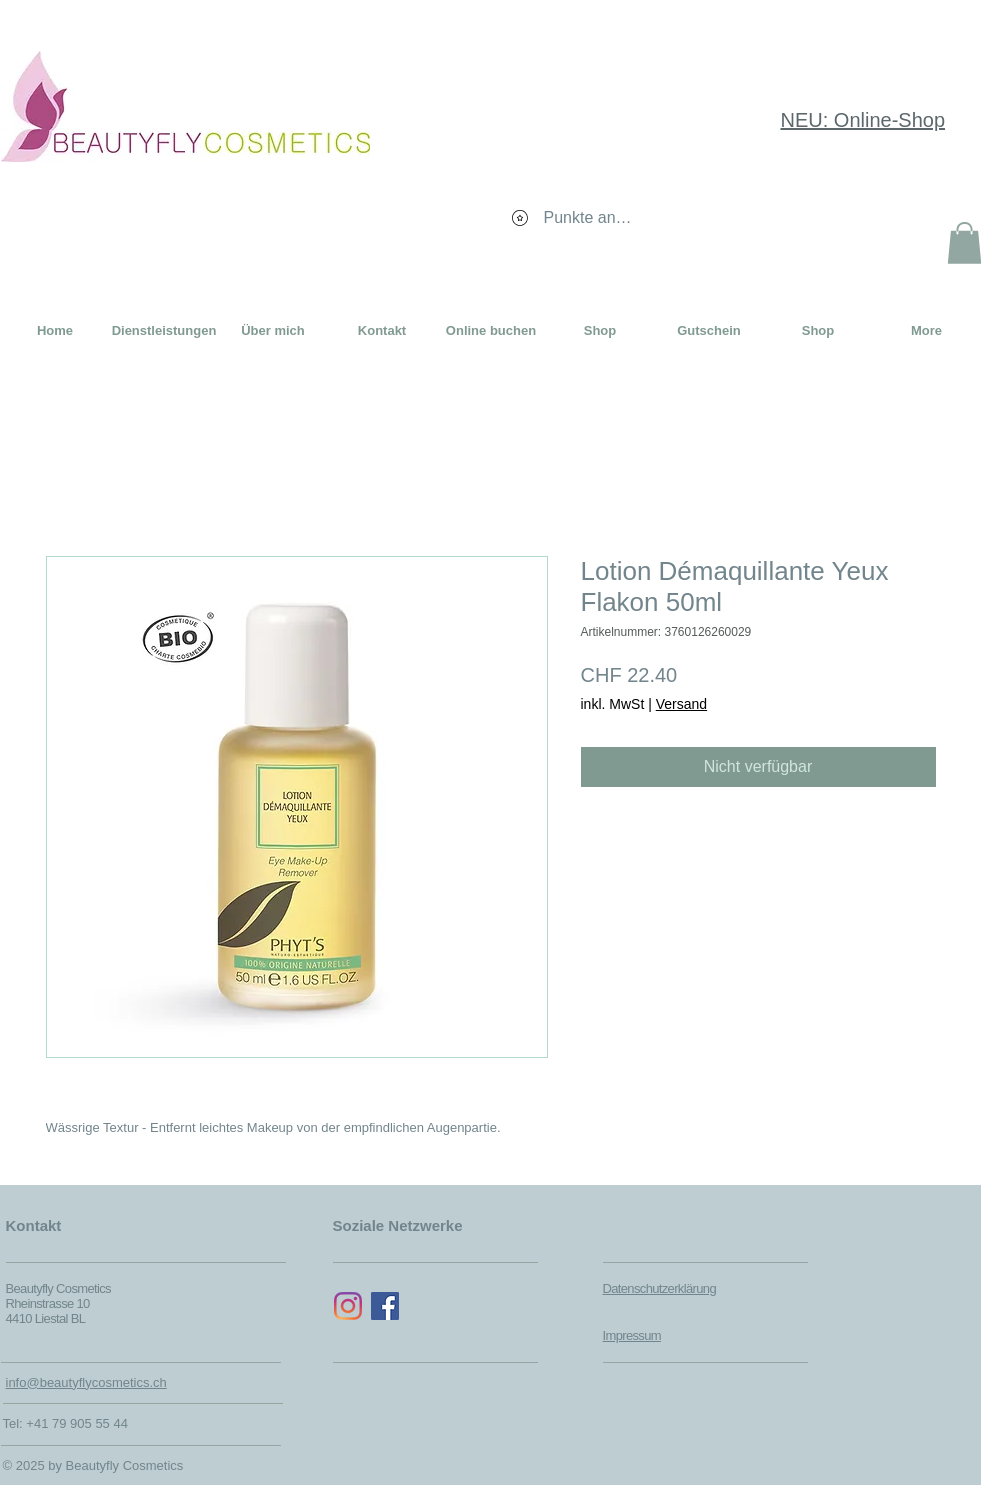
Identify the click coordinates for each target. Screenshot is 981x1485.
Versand (681, 704)
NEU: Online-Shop (863, 120)
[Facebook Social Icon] (385, 1306)
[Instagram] (348, 1306)
